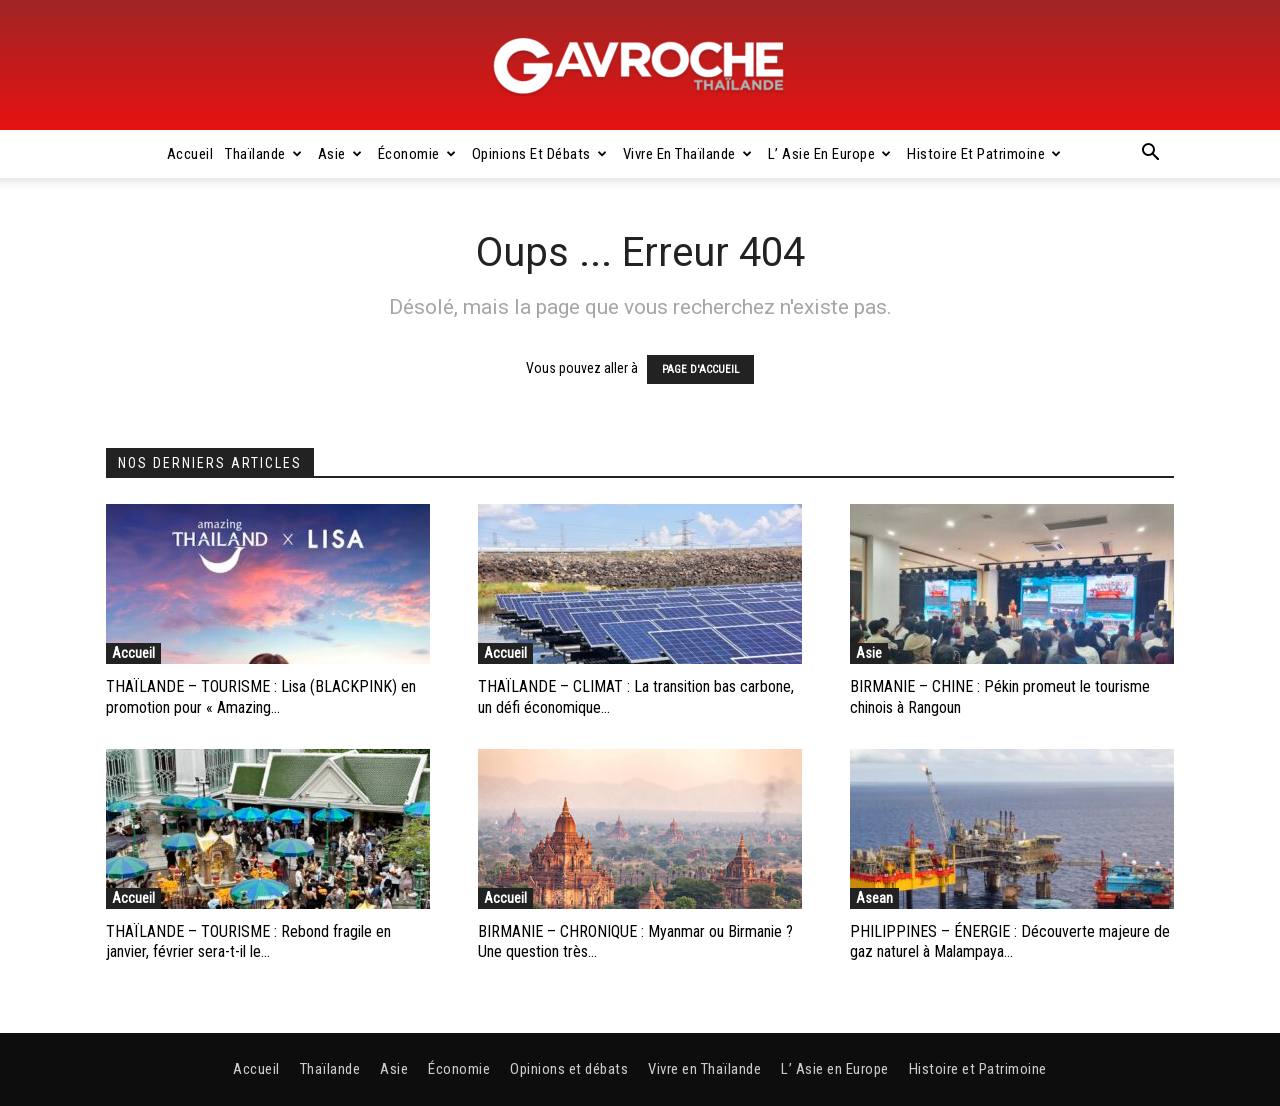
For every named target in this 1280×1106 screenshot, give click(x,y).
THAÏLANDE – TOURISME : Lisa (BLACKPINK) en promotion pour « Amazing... (261, 697)
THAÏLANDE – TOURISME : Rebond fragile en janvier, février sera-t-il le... (248, 942)
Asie (340, 154)
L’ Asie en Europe (830, 154)
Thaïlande (263, 154)
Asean (874, 898)
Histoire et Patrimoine (984, 154)
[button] (1150, 155)
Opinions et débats (540, 154)
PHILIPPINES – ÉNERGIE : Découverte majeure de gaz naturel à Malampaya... (1010, 942)
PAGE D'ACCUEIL (700, 369)
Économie (417, 154)
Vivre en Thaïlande (688, 154)
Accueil (190, 154)
